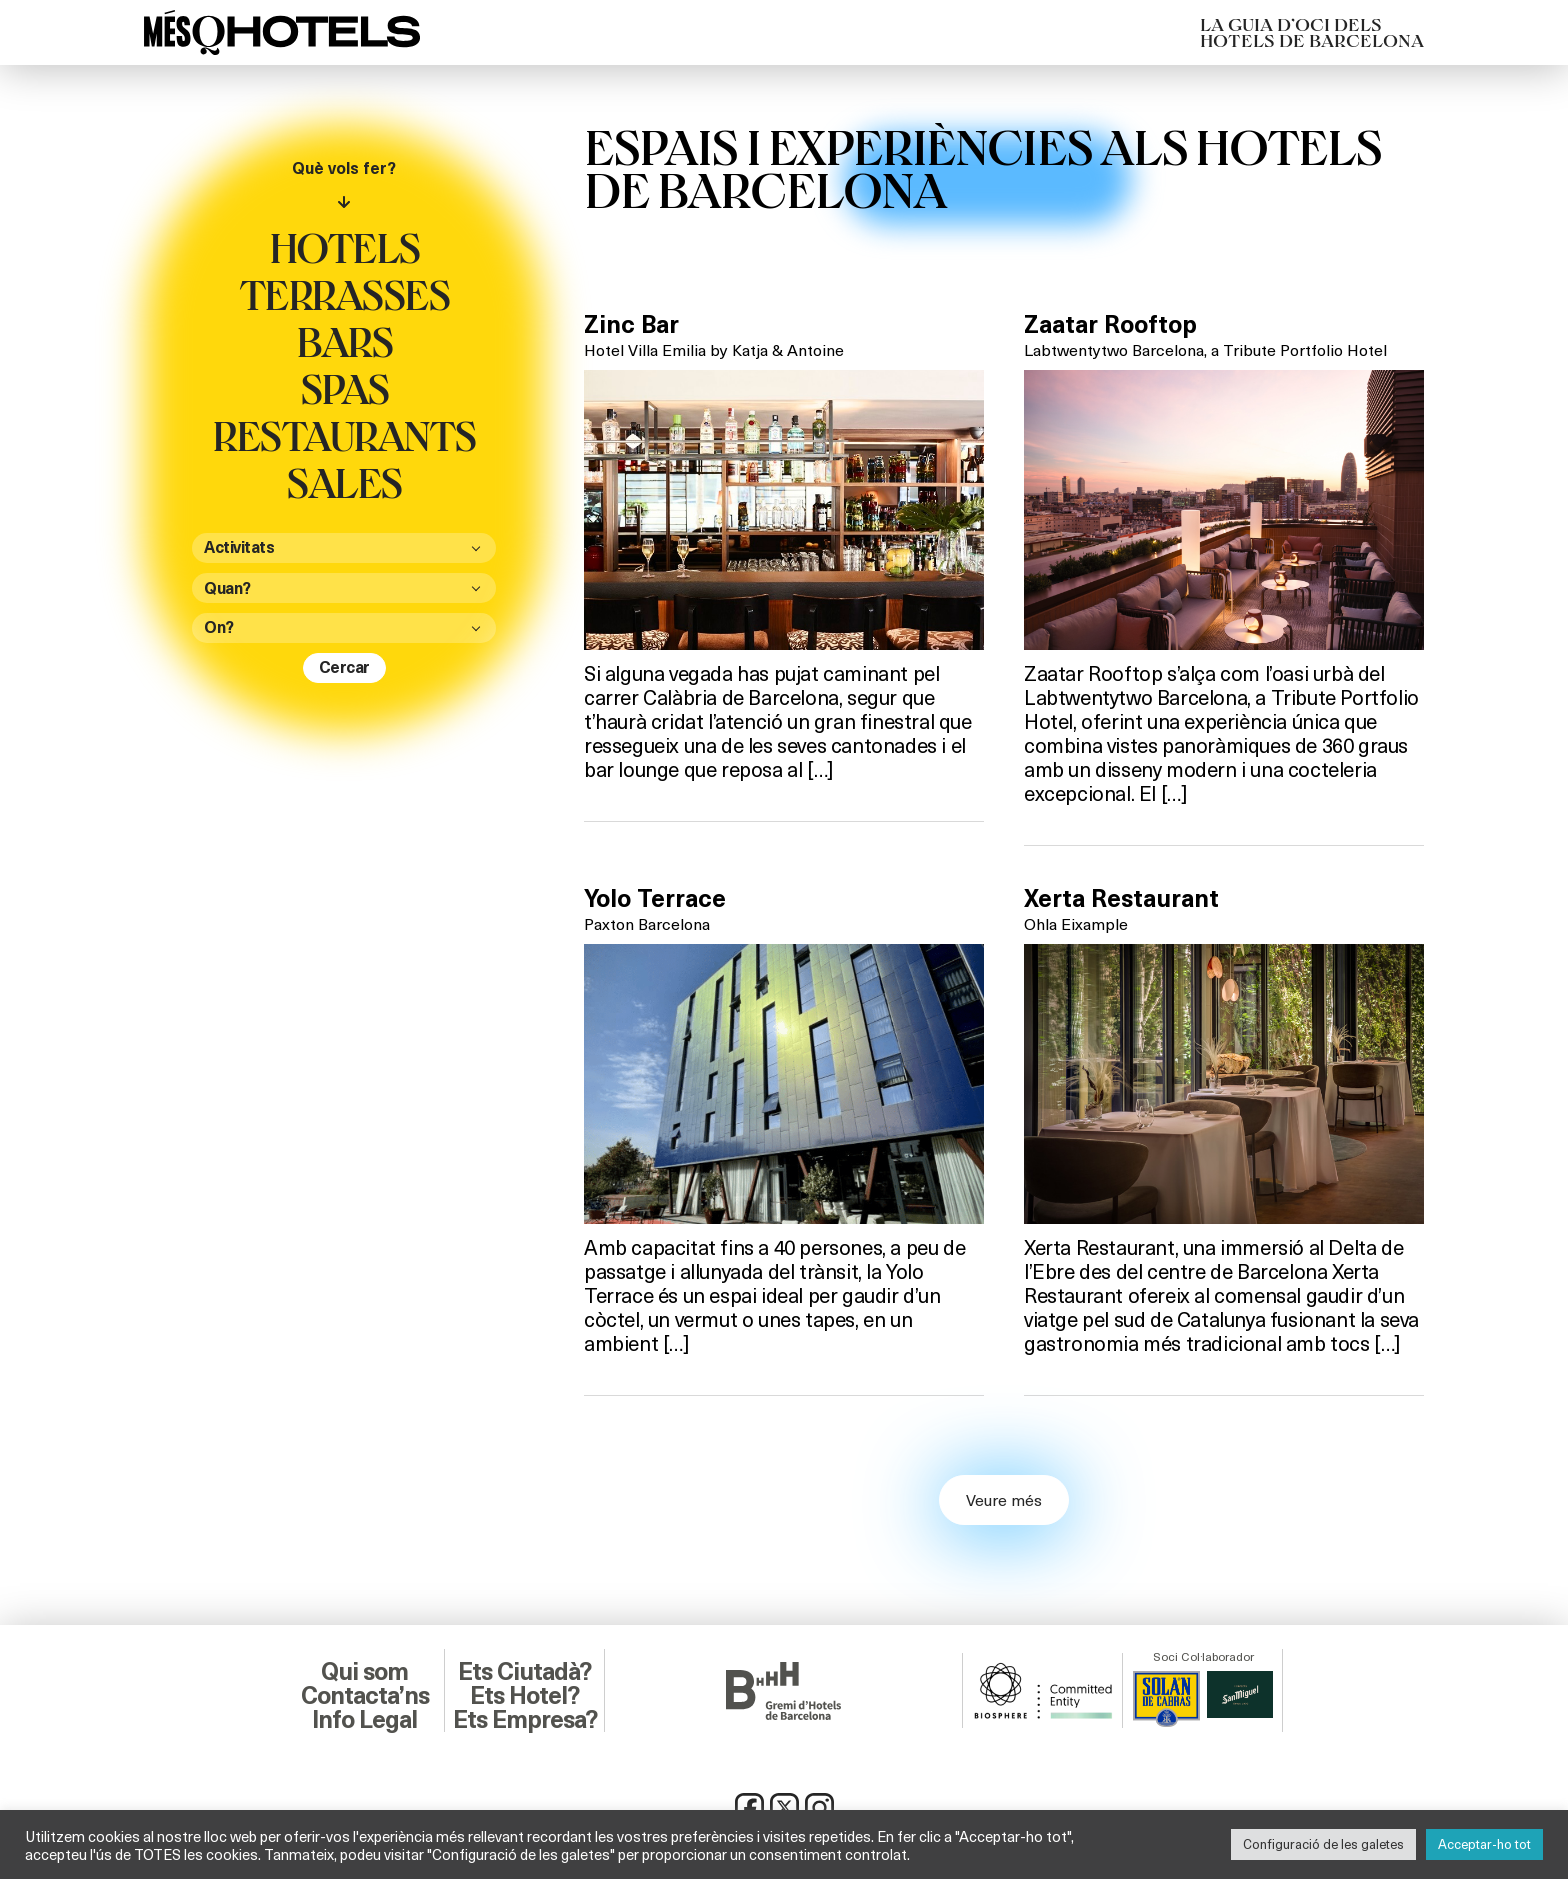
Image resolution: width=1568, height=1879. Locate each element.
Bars (344, 341)
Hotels (344, 247)
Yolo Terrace (655, 899)
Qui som (364, 1672)
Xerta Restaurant (1121, 899)
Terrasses (344, 294)
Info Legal (364, 1720)
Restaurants (344, 435)
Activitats (239, 547)
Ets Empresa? (525, 1720)
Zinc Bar (631, 325)
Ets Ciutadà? (524, 1672)
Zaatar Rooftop (1110, 325)
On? (219, 627)
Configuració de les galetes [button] (1323, 1844)
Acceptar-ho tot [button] (1484, 1844)
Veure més (1004, 1499)
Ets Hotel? (524, 1696)
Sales (344, 482)
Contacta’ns (365, 1696)
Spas (344, 388)
